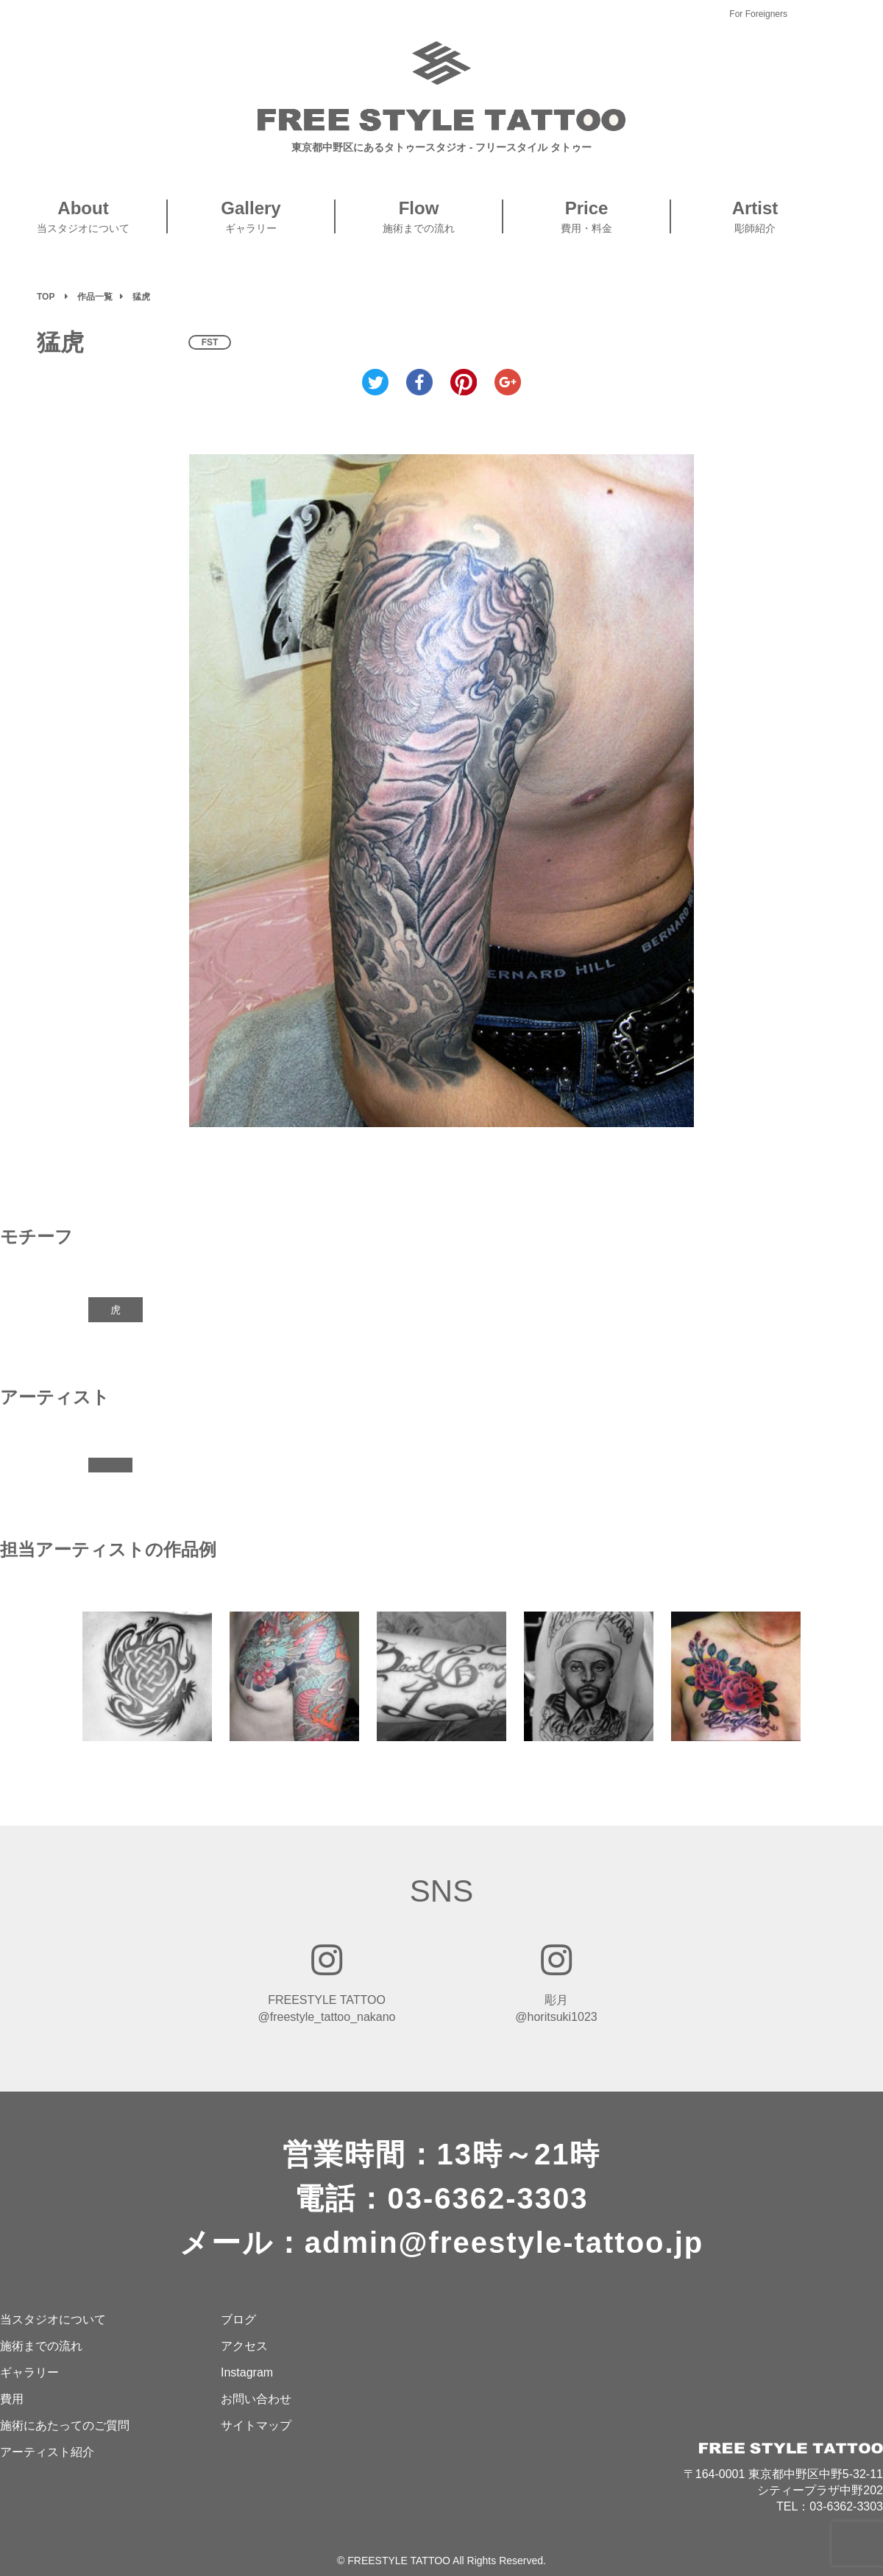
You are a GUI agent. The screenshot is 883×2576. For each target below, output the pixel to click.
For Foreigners (758, 14)
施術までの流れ (41, 2346)
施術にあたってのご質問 (65, 2425)
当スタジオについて (53, 2319)
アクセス (244, 2346)
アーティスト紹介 (47, 2452)
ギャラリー (29, 2372)
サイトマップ (256, 2425)
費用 (12, 2399)
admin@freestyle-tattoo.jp (504, 2242)
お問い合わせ (256, 2399)
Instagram (247, 2372)
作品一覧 (95, 297)
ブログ (238, 2319)
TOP (45, 297)
